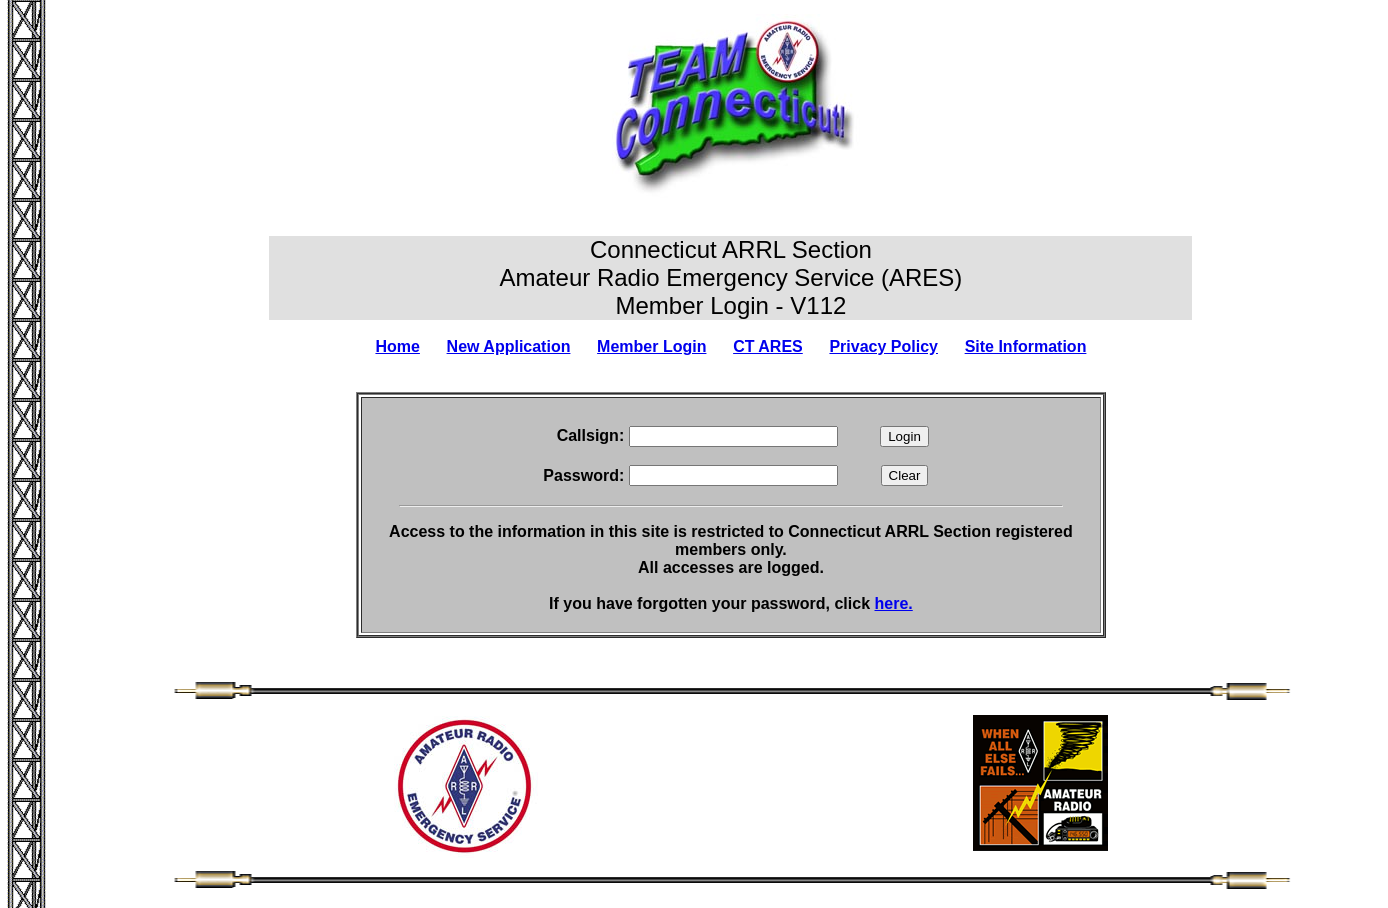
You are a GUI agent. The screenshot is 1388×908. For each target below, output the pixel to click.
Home (397, 346)
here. (894, 603)
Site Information (1026, 346)
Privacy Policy (883, 346)
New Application (509, 346)
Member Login (651, 346)
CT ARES (768, 346)
